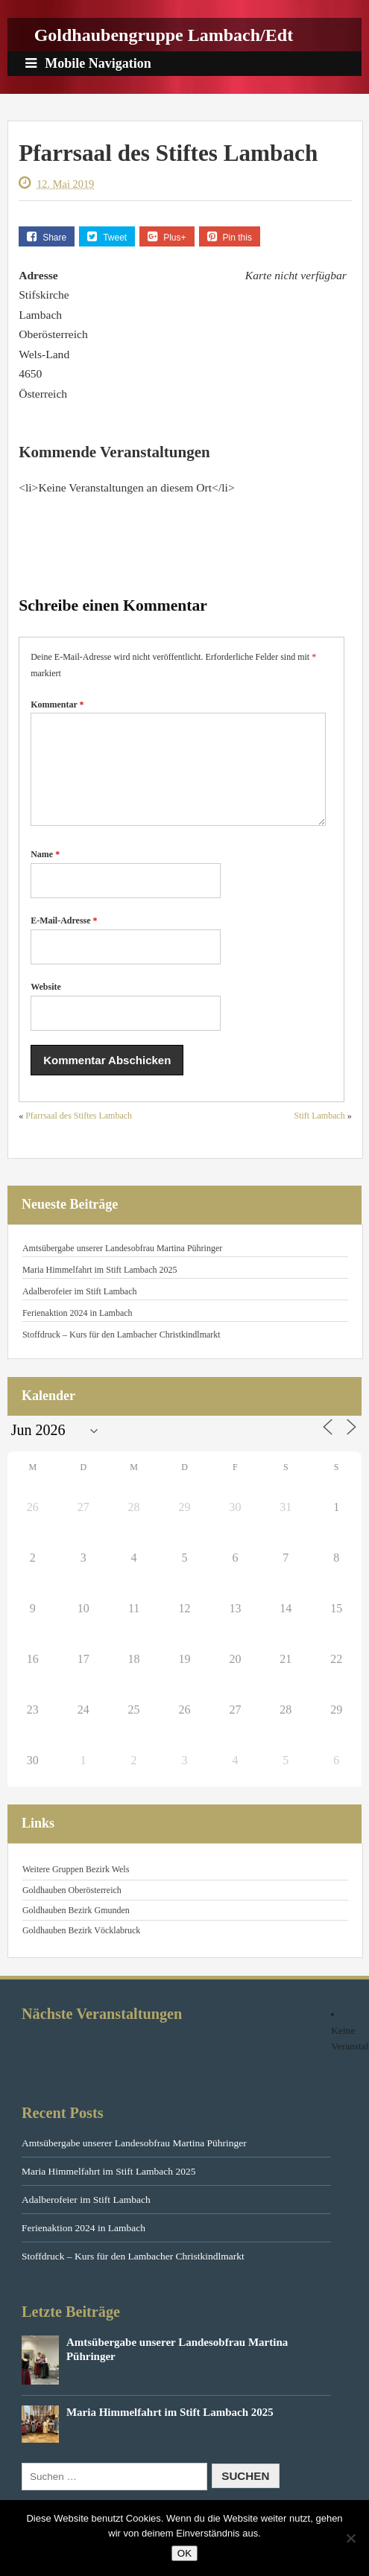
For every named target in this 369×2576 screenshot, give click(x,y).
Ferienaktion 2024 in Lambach (77, 1331)
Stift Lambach (319, 1133)
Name (45, 872)
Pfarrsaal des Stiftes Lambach (78, 1133)
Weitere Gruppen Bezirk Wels (75, 1887)
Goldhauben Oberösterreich (72, 1908)
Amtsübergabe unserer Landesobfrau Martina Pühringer (122, 1266)
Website (46, 1004)
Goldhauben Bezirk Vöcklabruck (81, 1948)
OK (184, 2553)
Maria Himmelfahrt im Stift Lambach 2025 (99, 1287)
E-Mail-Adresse (64, 938)
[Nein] (350, 2538)
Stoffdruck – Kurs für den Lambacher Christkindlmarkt (121, 1352)
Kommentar (57, 704)
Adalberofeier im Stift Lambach (79, 1309)
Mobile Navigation (88, 63)
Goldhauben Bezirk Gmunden (76, 1928)
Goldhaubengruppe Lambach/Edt (163, 35)
